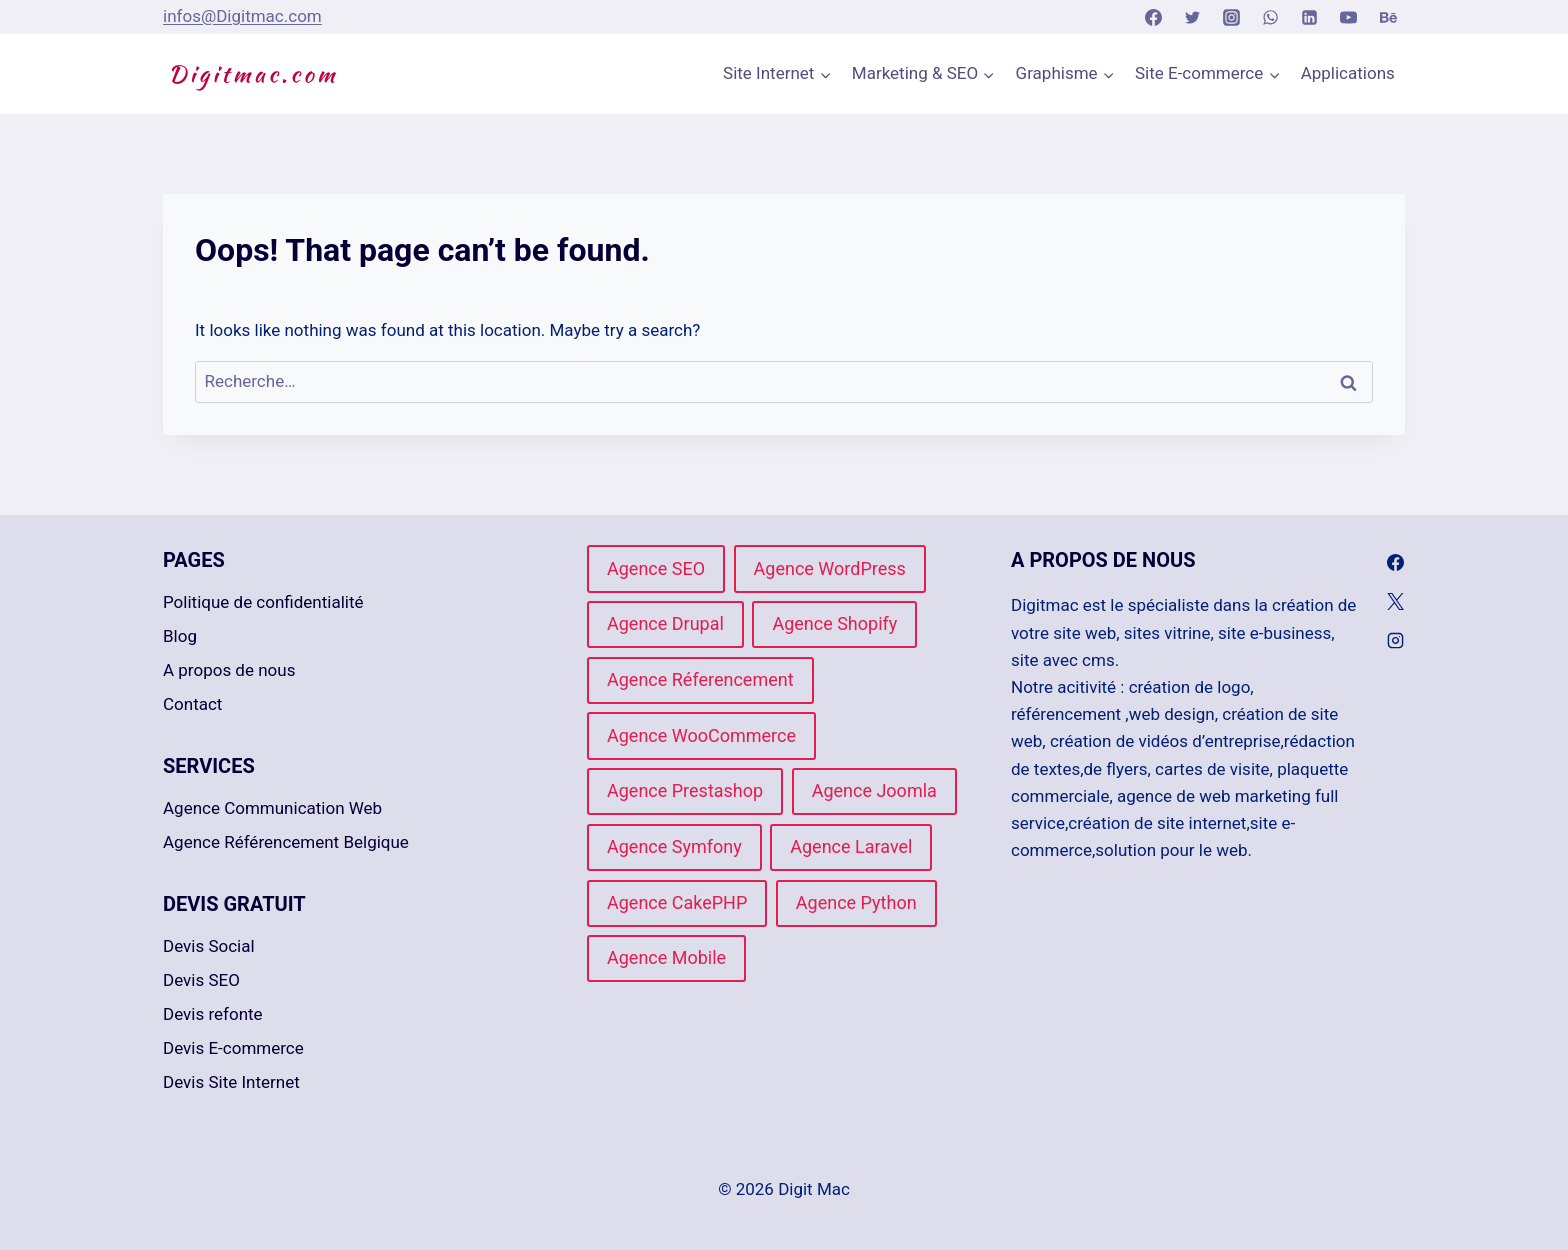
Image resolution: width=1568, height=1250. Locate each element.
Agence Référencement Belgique (286, 842)
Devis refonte (213, 1014)
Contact (192, 704)
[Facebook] (1153, 17)
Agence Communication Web (272, 808)
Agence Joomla (874, 790)
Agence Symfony (674, 846)
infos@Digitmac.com (242, 16)
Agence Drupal (665, 623)
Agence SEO (656, 568)
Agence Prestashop (685, 790)
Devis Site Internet (231, 1082)
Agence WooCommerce (701, 735)
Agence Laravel (851, 846)
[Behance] (1388, 17)
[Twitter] (1193, 17)
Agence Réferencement (700, 679)
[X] (1396, 602)
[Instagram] (1232, 17)
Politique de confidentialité (263, 602)
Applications (1348, 73)
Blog (180, 636)
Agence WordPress (830, 568)
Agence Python (856, 902)
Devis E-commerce (233, 1048)
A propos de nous (229, 670)
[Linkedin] (1310, 17)
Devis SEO (201, 980)
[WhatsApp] (1271, 17)
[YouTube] (1349, 17)
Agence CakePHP (677, 902)
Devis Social (209, 946)
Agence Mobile (666, 957)
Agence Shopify (834, 623)
